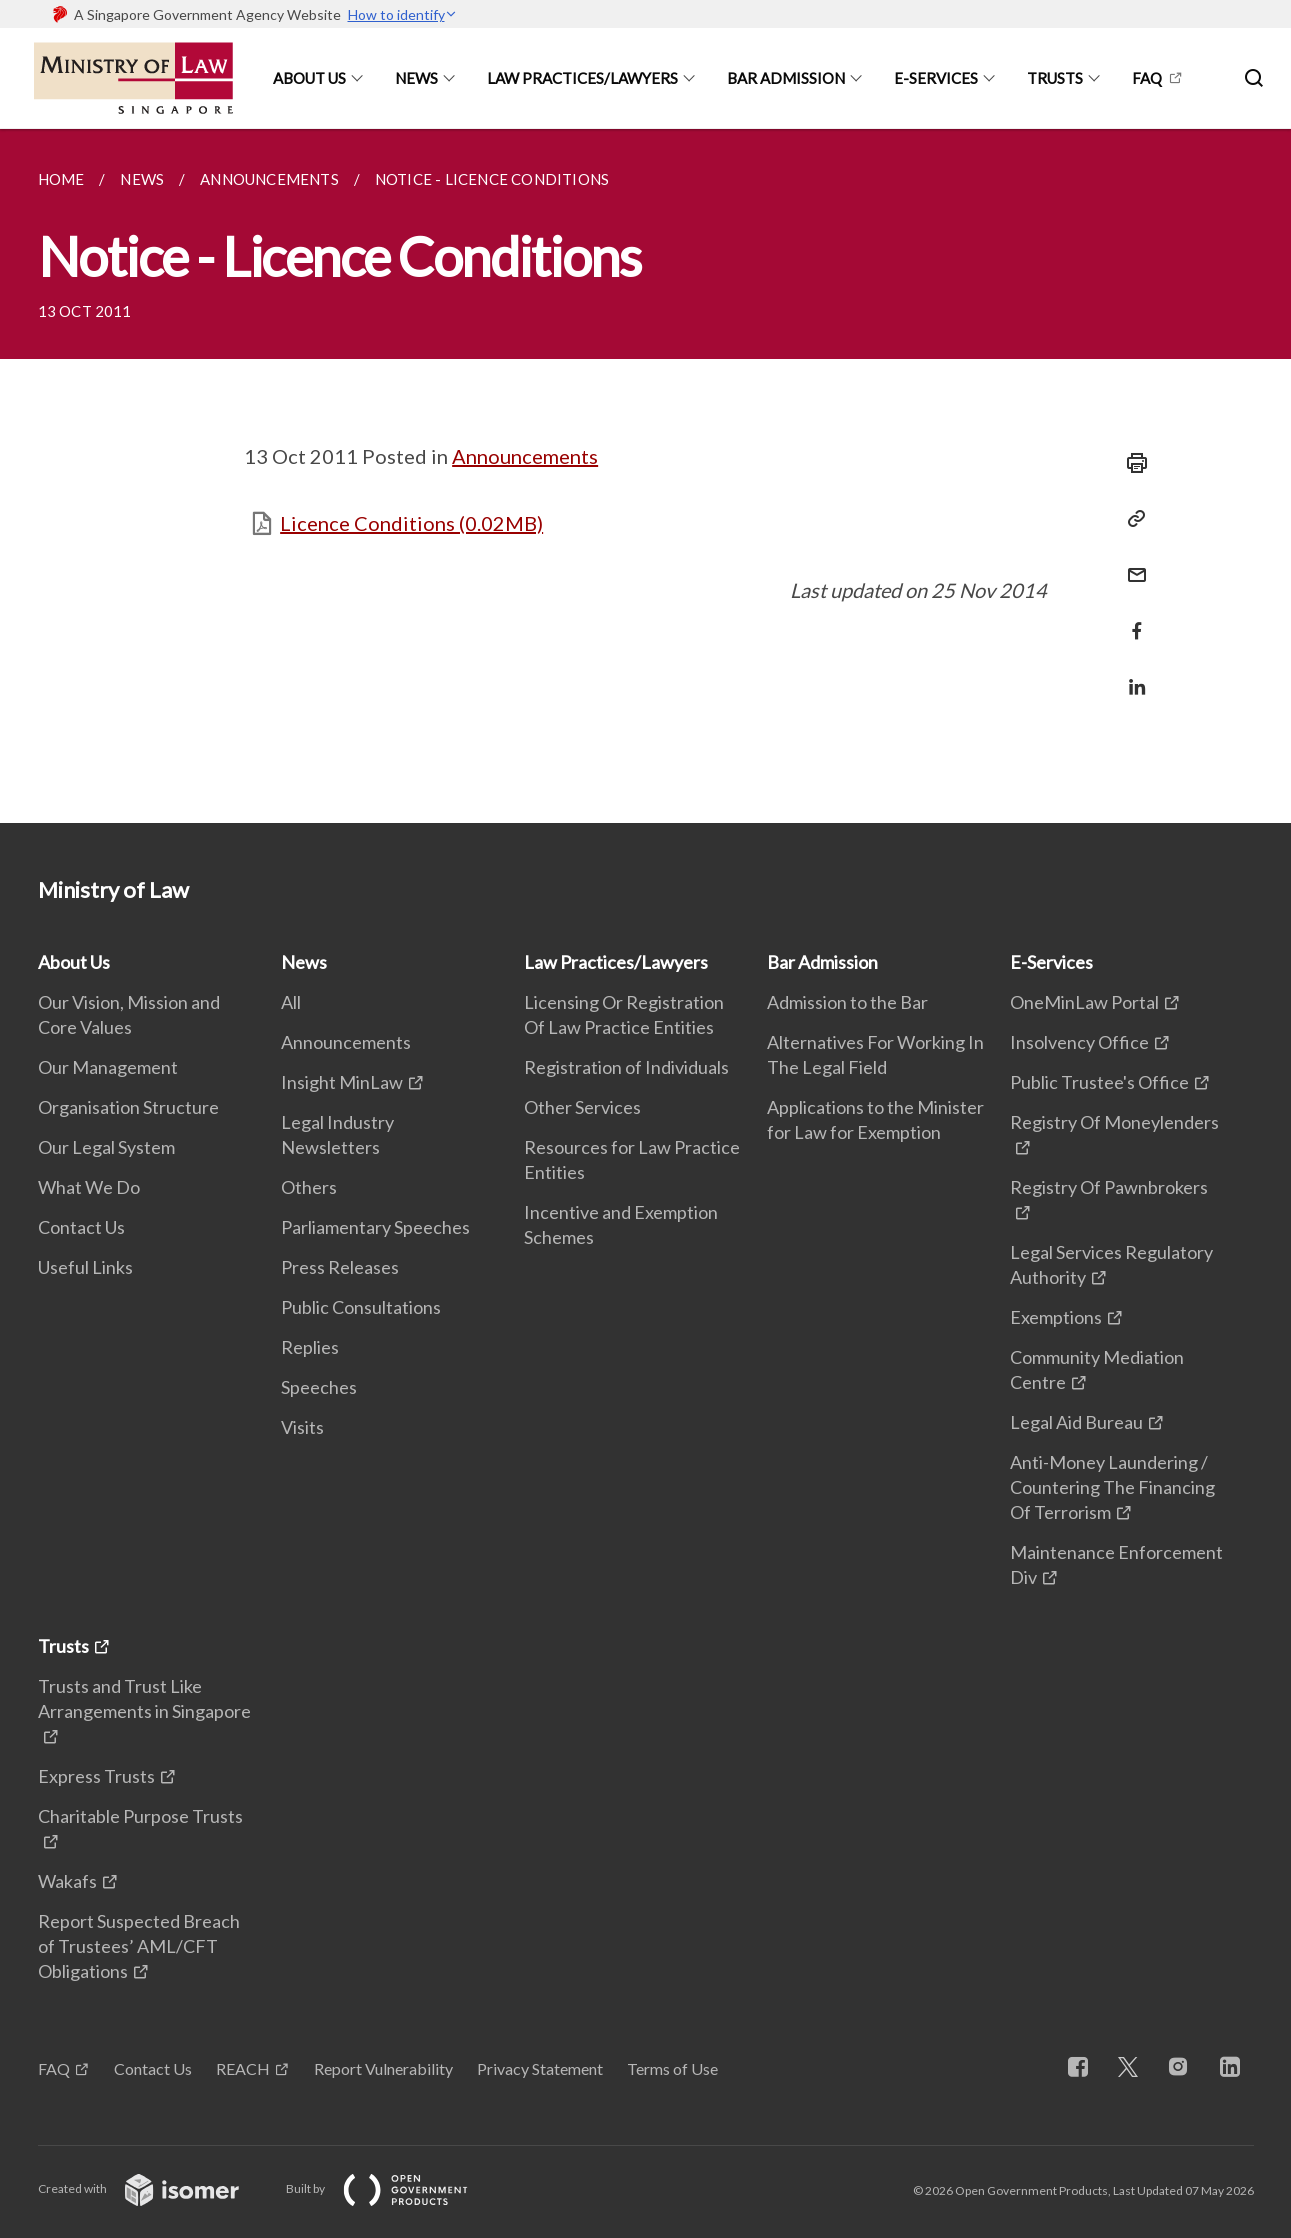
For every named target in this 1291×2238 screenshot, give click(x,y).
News (416, 78)
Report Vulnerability (383, 2068)
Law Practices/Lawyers (582, 78)
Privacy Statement (540, 2068)
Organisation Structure (128, 1107)
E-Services (936, 78)
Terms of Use (672, 2068)
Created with (154, 2188)
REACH (243, 2068)
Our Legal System (106, 1147)
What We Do (89, 1187)
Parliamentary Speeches (375, 1227)
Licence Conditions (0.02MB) (411, 523)
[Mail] (1131, 562)
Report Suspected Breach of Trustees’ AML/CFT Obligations (139, 1946)
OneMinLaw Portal (1084, 1002)
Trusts (1055, 78)
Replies (310, 1347)
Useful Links (85, 1267)
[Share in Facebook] (1131, 618)
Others (309, 1187)
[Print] (1131, 463)
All (291, 1002)
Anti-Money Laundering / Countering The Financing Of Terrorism (1112, 1487)
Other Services (582, 1107)
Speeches (319, 1387)
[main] (645, 476)
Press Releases (340, 1267)
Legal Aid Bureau (1076, 1422)
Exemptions (1056, 1317)
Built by (393, 2188)
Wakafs (67, 1881)
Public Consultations (361, 1307)
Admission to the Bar (847, 1002)
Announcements (525, 456)
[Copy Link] (1131, 519)
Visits (302, 1427)
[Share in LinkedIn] (1131, 674)
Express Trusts (96, 1776)
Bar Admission (786, 78)
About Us (309, 78)
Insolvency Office (1079, 1042)
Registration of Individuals (626, 1067)
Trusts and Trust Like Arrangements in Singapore (144, 1698)
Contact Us (81, 1227)
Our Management (108, 1067)
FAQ (1147, 78)
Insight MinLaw (342, 1082)
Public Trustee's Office (1099, 1082)
